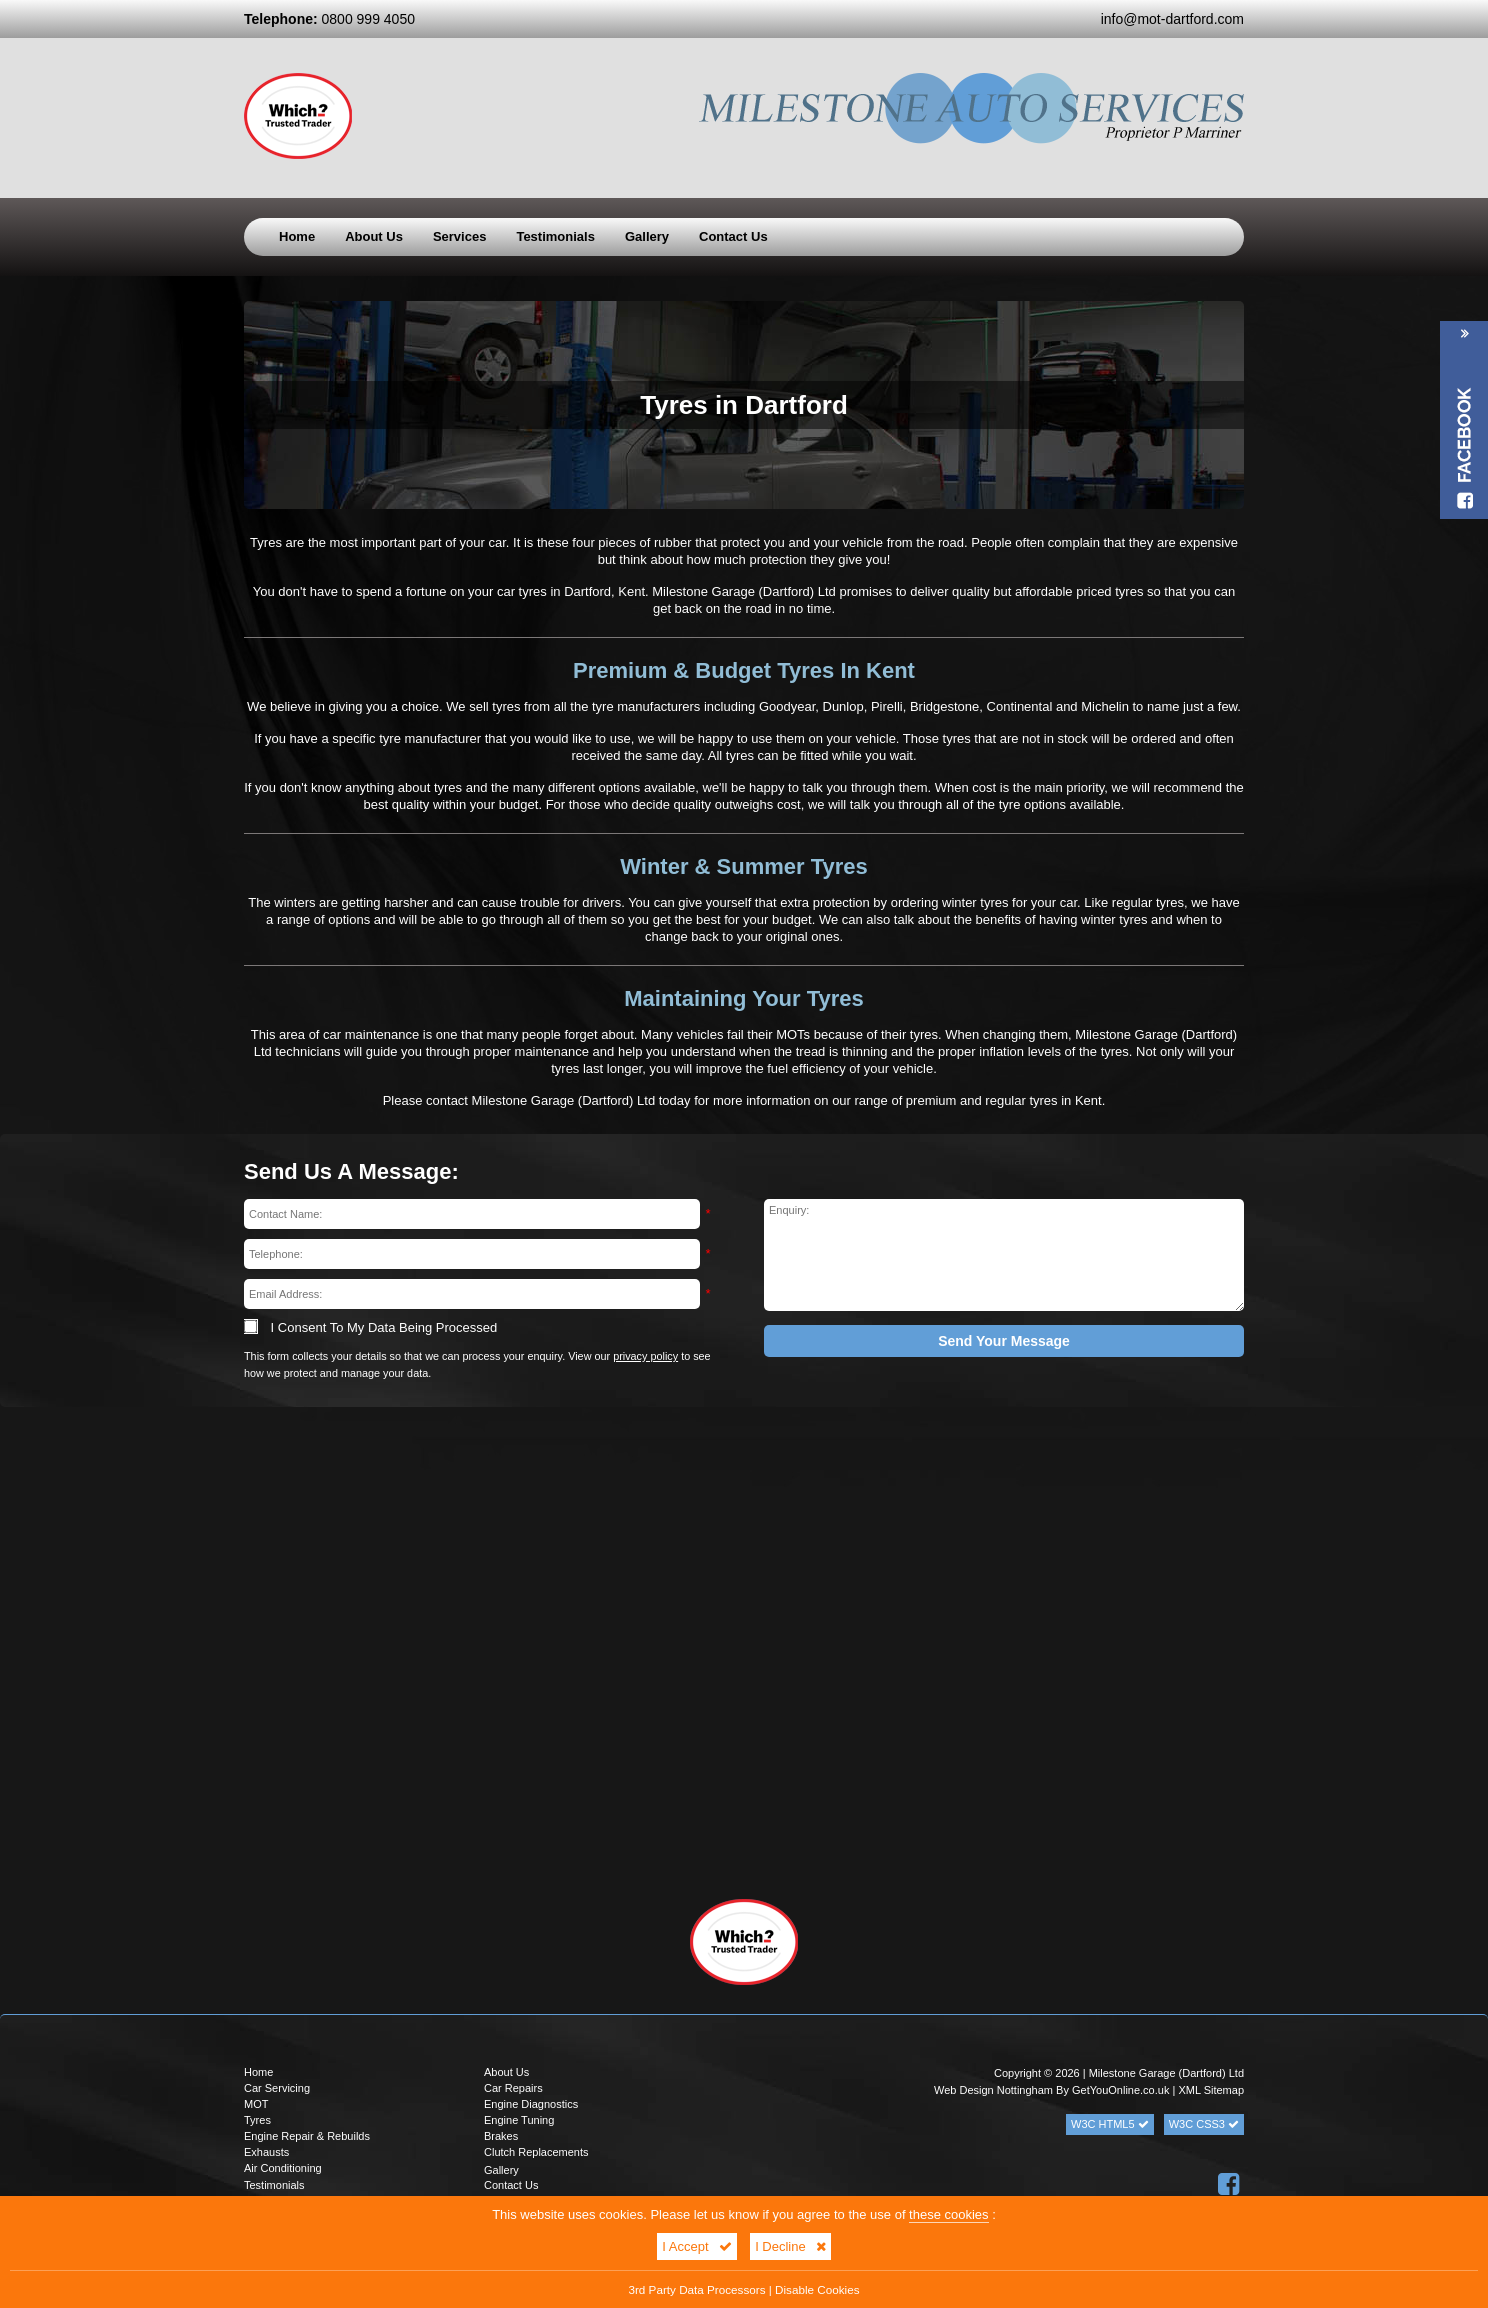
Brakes (501, 2136)
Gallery (647, 236)
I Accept (696, 2246)
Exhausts (266, 2152)
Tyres (257, 2120)
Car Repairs (513, 2088)
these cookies (949, 2214)
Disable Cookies (817, 2289)
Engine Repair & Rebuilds (307, 2136)
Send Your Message (1004, 1341)
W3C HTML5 (1110, 2124)
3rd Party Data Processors (696, 2289)
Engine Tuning (519, 2120)
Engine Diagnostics (531, 2104)
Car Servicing (277, 2088)
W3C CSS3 (1204, 2124)
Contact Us (733, 236)
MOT (256, 2104)
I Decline (790, 2246)
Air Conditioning (283, 2168)
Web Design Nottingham (993, 2090)
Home (297, 236)
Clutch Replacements (536, 2152)
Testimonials (555, 236)
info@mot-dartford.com (1172, 19)
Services (460, 236)
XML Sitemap (1211, 2090)
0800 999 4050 (329, 19)
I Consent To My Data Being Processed (370, 1327)
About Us (374, 236)
